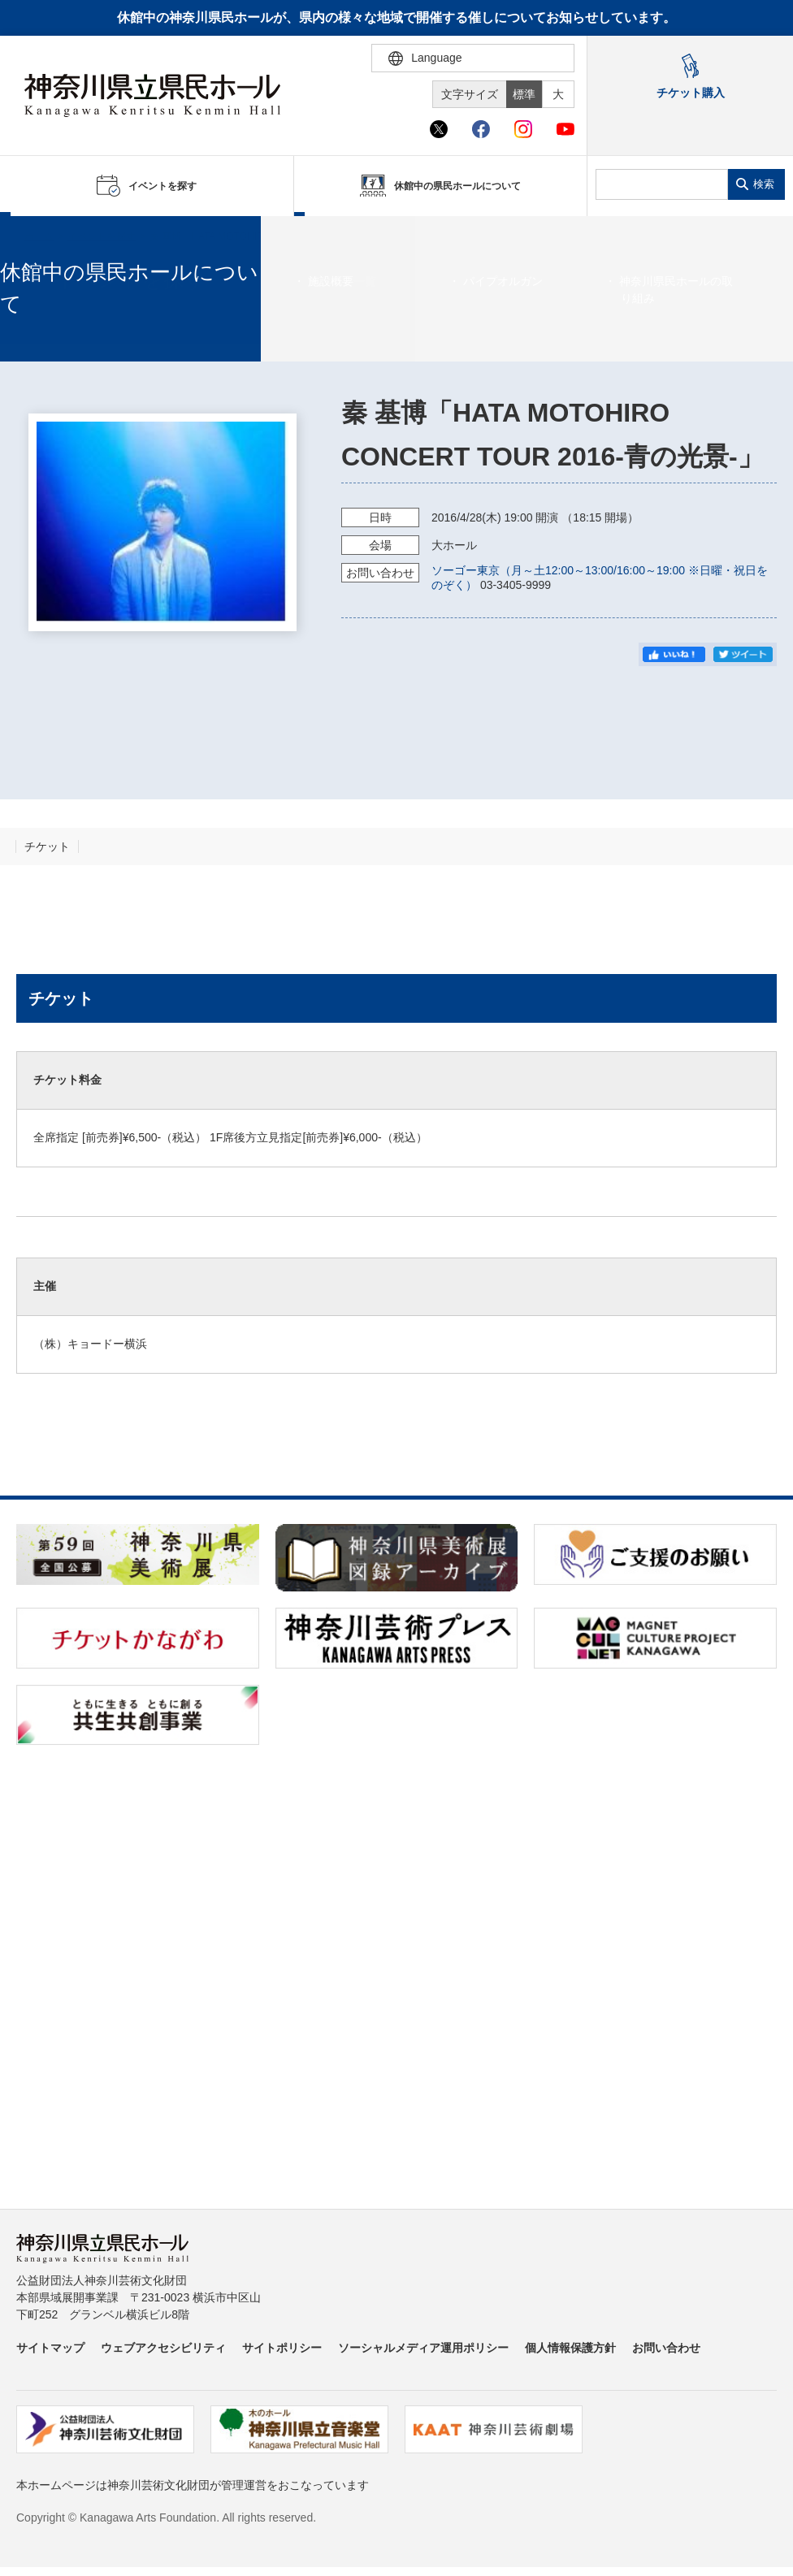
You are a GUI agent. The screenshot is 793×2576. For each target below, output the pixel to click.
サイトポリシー (282, 2347)
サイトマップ (50, 2347)
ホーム (39, 236)
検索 (763, 184)
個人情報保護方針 (570, 2347)
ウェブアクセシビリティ (163, 2347)
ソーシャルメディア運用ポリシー (423, 2347)
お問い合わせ (666, 2347)
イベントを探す (101, 236)
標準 (524, 94)
